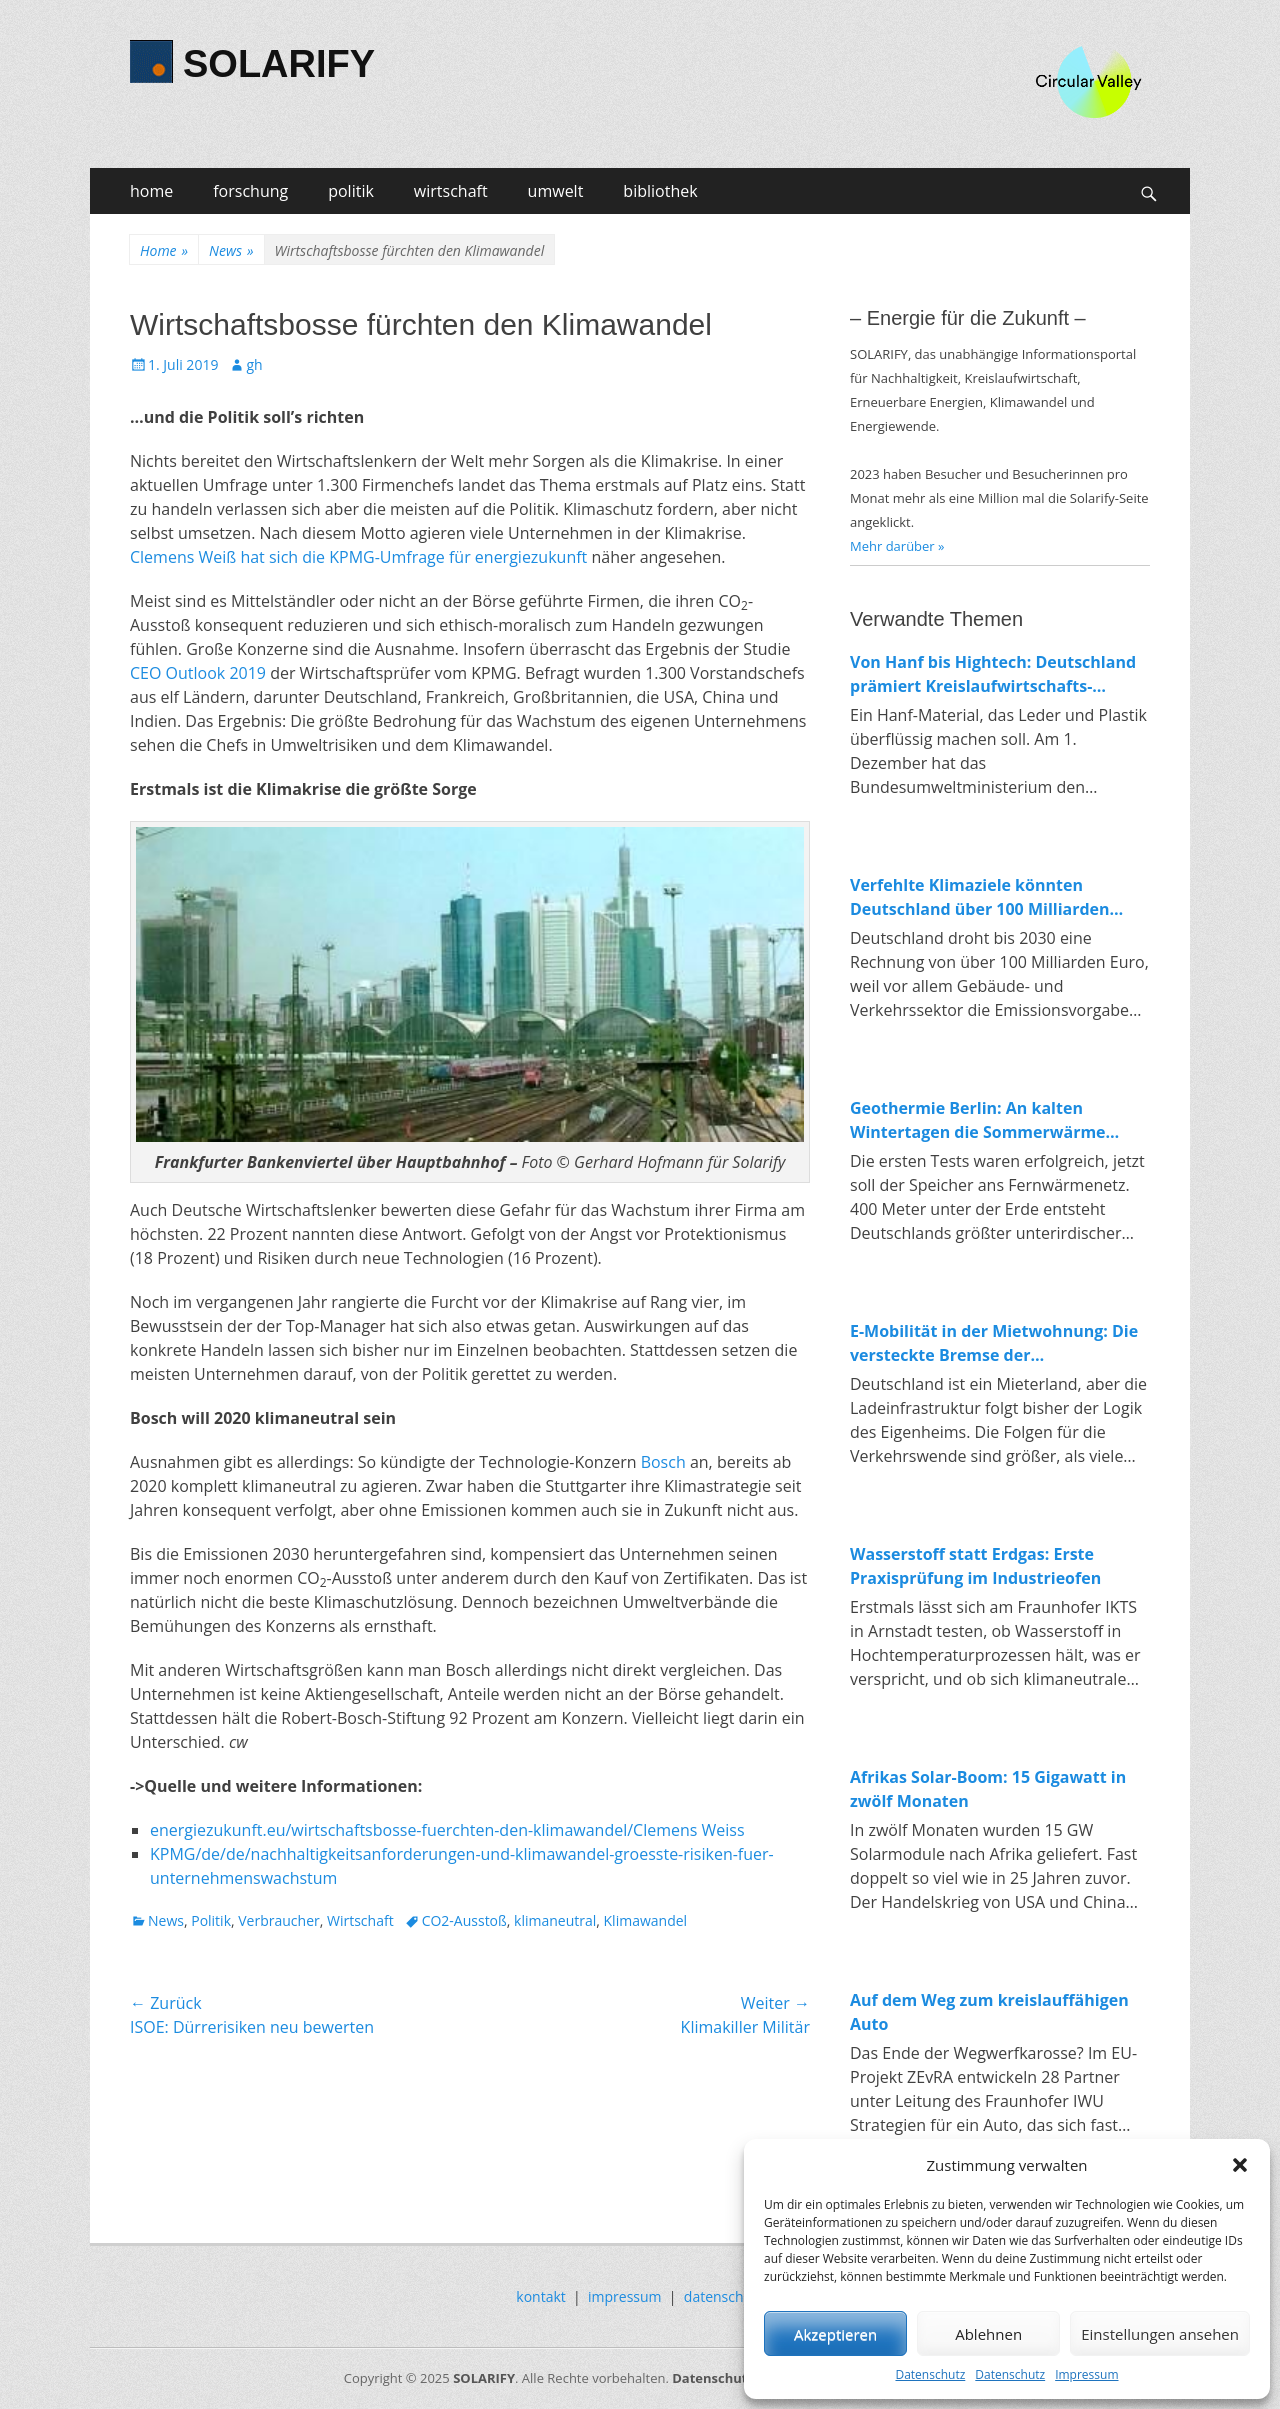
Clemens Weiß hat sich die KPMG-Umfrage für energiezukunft (358, 557)
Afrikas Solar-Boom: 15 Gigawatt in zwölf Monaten (988, 1789)
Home (164, 250)
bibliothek (660, 191)
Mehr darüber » (897, 546)
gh (254, 364)
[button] (1240, 2165)
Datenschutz (930, 2374)
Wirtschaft (360, 1920)
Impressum (1086, 2374)
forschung (250, 191)
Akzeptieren (835, 2334)
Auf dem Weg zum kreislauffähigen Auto (989, 2012)
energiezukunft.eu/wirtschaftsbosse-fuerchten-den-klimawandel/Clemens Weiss (447, 1830)
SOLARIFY (279, 64)
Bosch (663, 1462)
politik (351, 191)
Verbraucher (278, 1920)
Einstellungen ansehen (1160, 2334)
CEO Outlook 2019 (198, 673)
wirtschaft (451, 191)
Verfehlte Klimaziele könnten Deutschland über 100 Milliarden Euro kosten (980, 897)
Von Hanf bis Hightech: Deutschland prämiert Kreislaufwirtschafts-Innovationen (993, 674)
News (231, 250)
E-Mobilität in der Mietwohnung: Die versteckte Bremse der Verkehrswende (994, 1343)
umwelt (556, 191)
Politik (211, 1920)
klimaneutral (555, 1920)
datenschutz (724, 2296)
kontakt (540, 2296)
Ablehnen (988, 2334)
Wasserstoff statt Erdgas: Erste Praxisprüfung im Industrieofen (975, 1566)
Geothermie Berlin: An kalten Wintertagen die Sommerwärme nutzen (978, 1120)
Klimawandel (646, 1920)
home (151, 191)
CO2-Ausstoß (464, 1920)
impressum (625, 2296)
